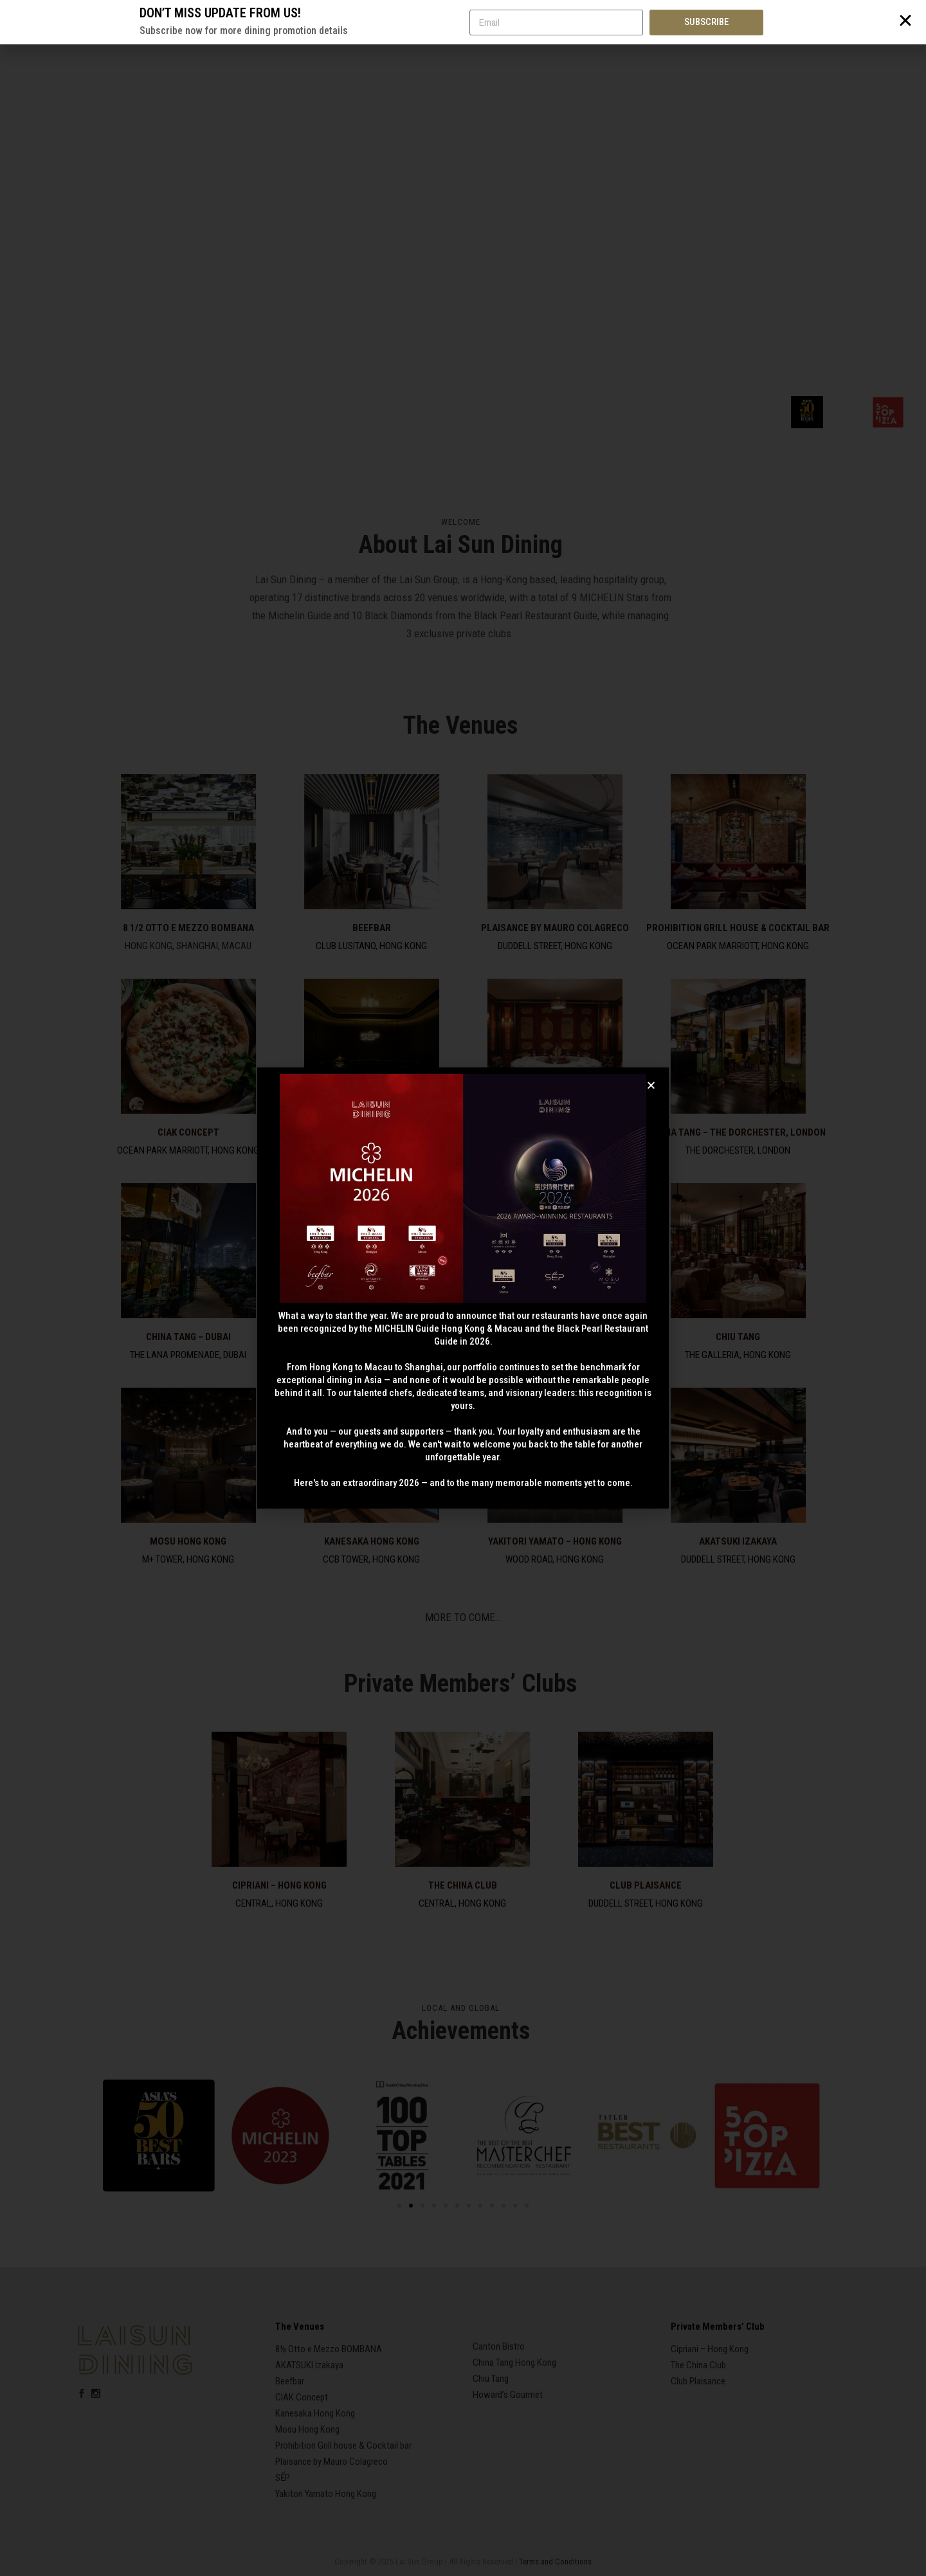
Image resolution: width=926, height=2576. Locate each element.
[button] (651, 1085)
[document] (463, 1288)
